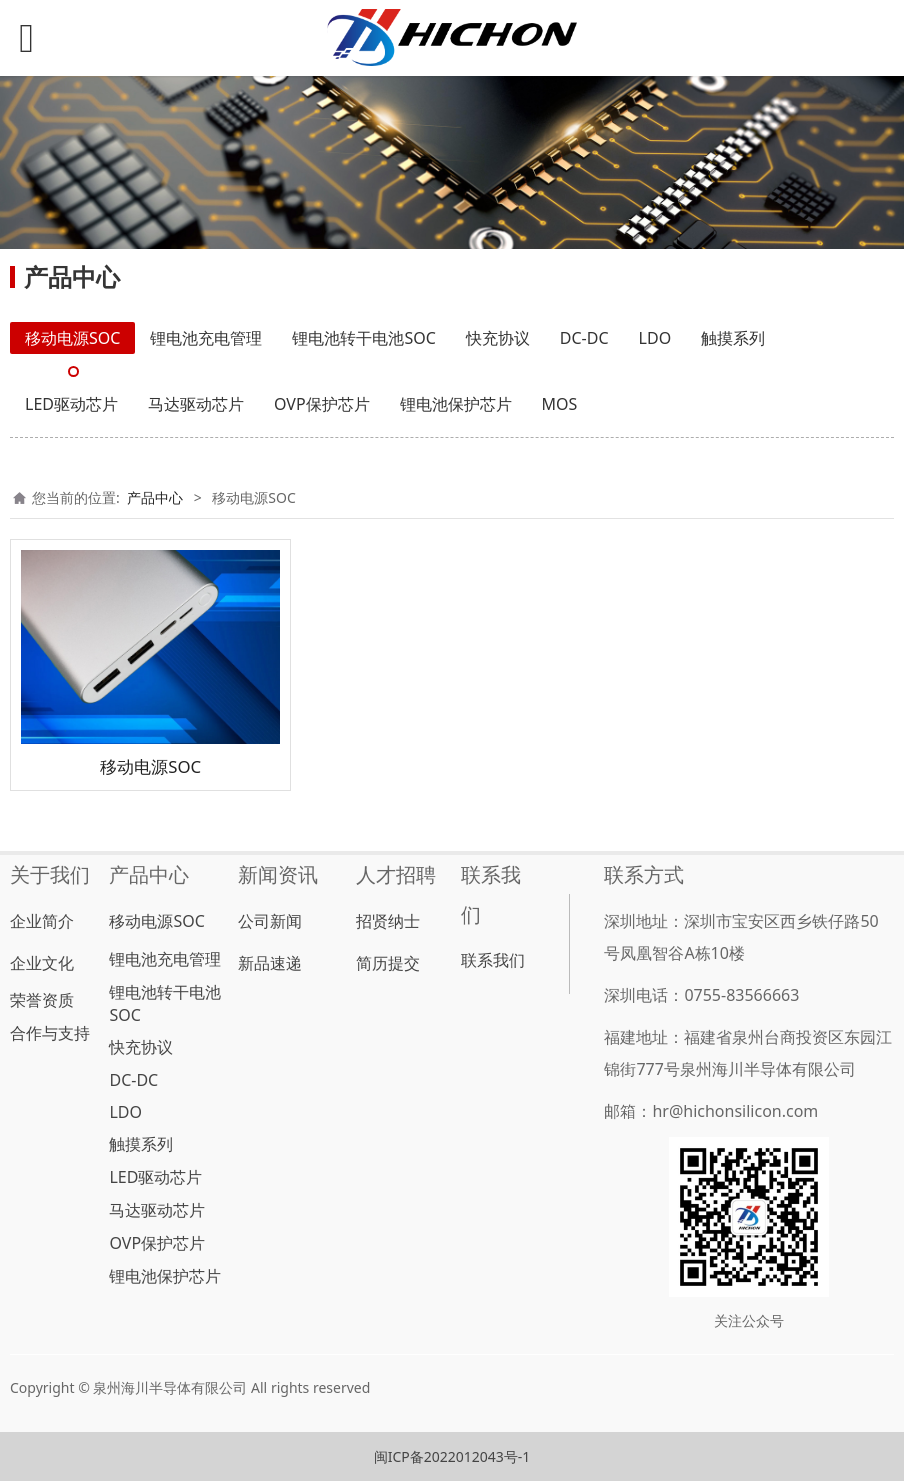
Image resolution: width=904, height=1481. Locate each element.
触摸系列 (733, 338)
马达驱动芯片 (196, 404)
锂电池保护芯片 (456, 404)
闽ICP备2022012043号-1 (452, 1456)
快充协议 (498, 338)
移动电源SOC (72, 338)
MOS (560, 404)
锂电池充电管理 (206, 338)
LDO (655, 338)
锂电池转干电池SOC (363, 338)
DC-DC (584, 338)
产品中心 (155, 497)
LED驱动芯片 (71, 404)
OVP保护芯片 (322, 404)
